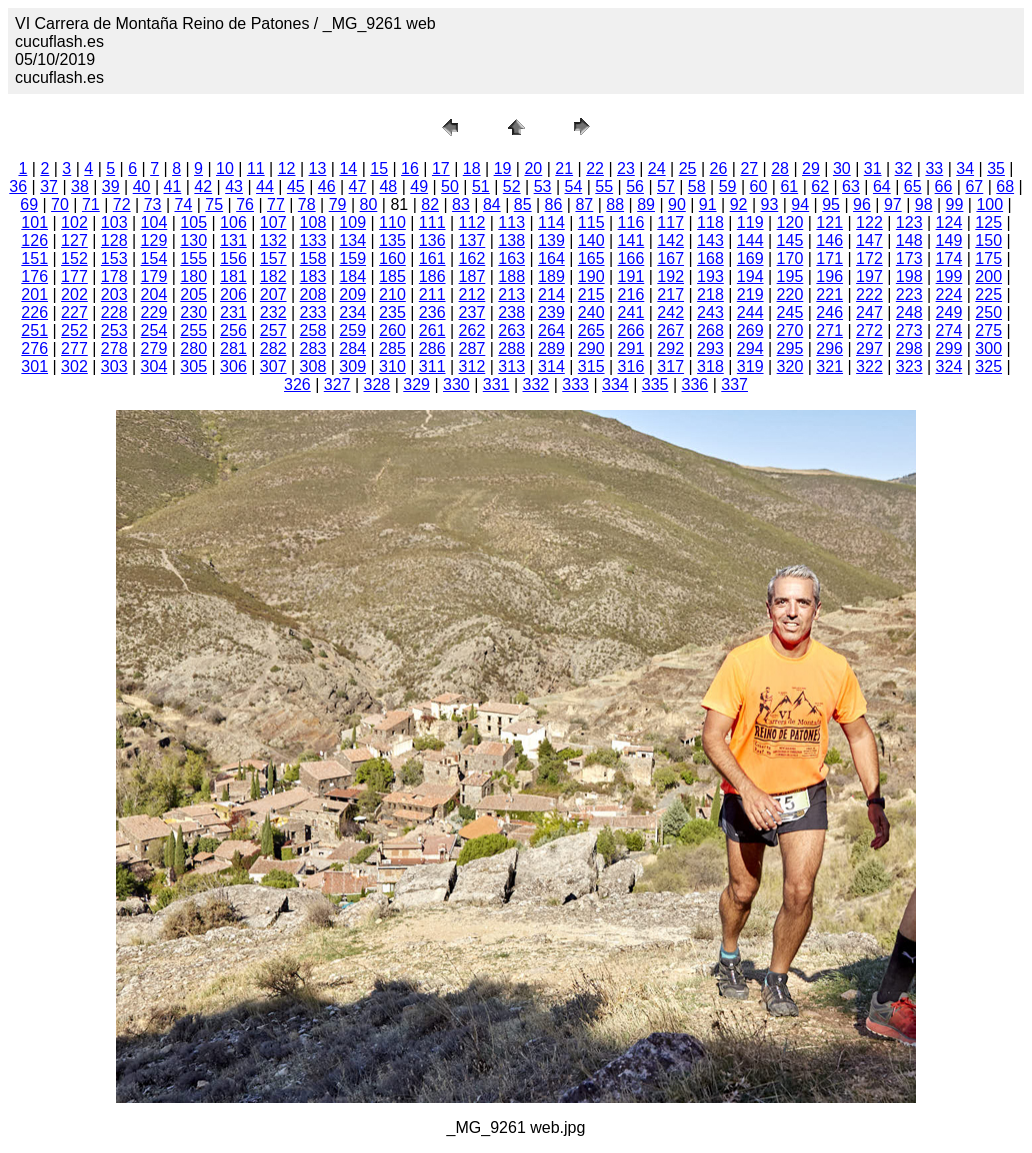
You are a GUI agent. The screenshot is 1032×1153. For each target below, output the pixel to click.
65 (913, 186)
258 (313, 330)
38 (80, 186)
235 (392, 312)
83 (461, 204)
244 (750, 312)
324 (949, 366)
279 (154, 348)
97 (893, 204)
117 (670, 222)
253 (114, 330)
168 (710, 258)
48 (388, 186)
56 (635, 186)
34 (965, 168)
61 (789, 186)
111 (432, 222)
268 (710, 330)
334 (615, 384)
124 (949, 222)
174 (949, 258)
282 (273, 348)
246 (829, 312)
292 (670, 348)
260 (392, 330)
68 (1005, 186)
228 (114, 312)
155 (193, 258)
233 (313, 312)
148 (909, 240)
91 (708, 204)
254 (154, 330)
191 (631, 276)
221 (829, 294)
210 (392, 294)
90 (677, 204)
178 (114, 276)
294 (750, 348)
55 (604, 186)
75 (214, 204)
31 (873, 168)
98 (924, 204)
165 (591, 258)
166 (631, 258)
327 (337, 384)
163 (511, 258)
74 (183, 204)
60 (759, 186)
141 (631, 240)
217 (670, 294)
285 (392, 348)
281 (233, 348)
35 (996, 168)
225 (988, 294)
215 (591, 294)
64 (882, 186)
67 (974, 186)
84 (492, 204)
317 (670, 366)
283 (313, 348)
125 (988, 222)
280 (193, 348)
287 (472, 348)
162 (472, 258)
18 (472, 168)
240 (591, 312)
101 (34, 222)
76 (245, 204)
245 (790, 312)
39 (111, 186)
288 (511, 348)
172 (869, 258)
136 (432, 240)
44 (265, 186)
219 (750, 294)
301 (34, 366)
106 (233, 222)
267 (670, 330)
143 (710, 240)
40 (142, 186)
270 (790, 330)
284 (352, 348)
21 (564, 168)
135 (392, 240)
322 (869, 366)
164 (551, 258)
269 (750, 330)
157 (273, 258)
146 (829, 240)
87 (584, 204)
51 (481, 186)
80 (369, 204)
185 (392, 276)
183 (313, 276)
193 (710, 276)
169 (750, 258)
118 (710, 222)
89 (646, 204)
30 (842, 168)
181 (233, 276)
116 (631, 222)
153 (114, 258)
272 (869, 330)
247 (869, 312)
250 (988, 312)
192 (670, 276)
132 (273, 240)
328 (377, 384)
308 (313, 366)
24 (657, 168)
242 (670, 312)
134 (352, 240)
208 (313, 294)
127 (74, 240)
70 (60, 204)
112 (472, 222)
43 (234, 186)
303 (114, 366)
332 (536, 384)
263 (511, 330)
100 (989, 204)
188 (511, 276)
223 (909, 294)
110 (392, 222)
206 (233, 294)
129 (154, 240)
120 (790, 222)
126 (34, 240)
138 (511, 240)
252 (74, 330)
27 (749, 168)
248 (909, 312)
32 (904, 168)
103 (114, 222)
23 (626, 168)
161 (432, 258)
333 (575, 384)
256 (233, 330)
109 (352, 222)
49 (419, 186)
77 (276, 204)
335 (655, 384)
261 (432, 330)
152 (74, 258)
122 (869, 222)
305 (193, 366)
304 (154, 366)
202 (74, 294)
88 (615, 204)
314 (551, 366)
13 (318, 168)
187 (472, 276)
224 (949, 294)
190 (591, 276)
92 (739, 204)
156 (233, 258)
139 (551, 240)
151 (34, 258)
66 (944, 186)
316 (631, 366)
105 (193, 222)
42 (203, 186)
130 (193, 240)
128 (114, 240)
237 (472, 312)
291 (631, 348)
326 (297, 384)
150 (988, 240)
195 (790, 276)
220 (790, 294)
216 (631, 294)
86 (554, 204)
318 (710, 366)
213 (511, 294)
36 (18, 186)
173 (909, 258)
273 (909, 330)
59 (728, 186)
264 (551, 330)
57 (666, 186)
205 (193, 294)
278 (114, 348)
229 (154, 312)
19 (503, 168)
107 (273, 222)
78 (307, 204)
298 (909, 348)
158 (313, 258)
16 (410, 168)
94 (800, 204)
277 (74, 348)
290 (591, 348)
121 (829, 222)
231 (233, 312)
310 (392, 366)
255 (193, 330)
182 (273, 276)
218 (710, 294)
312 (472, 366)
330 (456, 384)
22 (595, 168)
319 (750, 366)
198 (909, 276)
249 (949, 312)
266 (631, 330)
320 (790, 366)
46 (327, 186)
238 (511, 312)
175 (988, 258)
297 (869, 348)
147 (869, 240)
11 (256, 168)
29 (811, 168)
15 (379, 168)
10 (225, 168)
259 (352, 330)
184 (352, 276)
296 (829, 348)
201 (34, 294)
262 (472, 330)
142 (670, 240)
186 (432, 276)
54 (573, 186)
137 (472, 240)
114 (551, 222)
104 (154, 222)
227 (74, 312)
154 (154, 258)
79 (338, 204)
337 (734, 384)
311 (432, 366)
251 (34, 330)
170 (790, 258)
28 (780, 168)
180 (193, 276)
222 (869, 294)
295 (790, 348)
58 (697, 186)
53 (543, 186)
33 (934, 168)
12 (287, 168)
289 (551, 348)
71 (91, 204)
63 (851, 186)
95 (831, 204)
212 (472, 294)
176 (34, 276)
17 (441, 168)
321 (829, 366)
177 (74, 276)
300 (988, 348)
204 (154, 294)
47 (358, 186)
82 (430, 204)
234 (352, 312)
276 (34, 348)
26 (719, 168)
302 (74, 366)
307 (273, 366)
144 (750, 240)
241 (631, 312)
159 (352, 258)
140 (591, 240)
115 (591, 222)
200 (988, 276)
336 (695, 384)
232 (273, 312)
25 (688, 168)
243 (710, 312)
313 (511, 366)
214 (551, 294)
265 (591, 330)
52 (512, 186)
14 (348, 168)
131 (233, 240)
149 (949, 240)
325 (988, 366)
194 (750, 276)
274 (949, 330)
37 (49, 186)
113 (511, 222)
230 (193, 312)
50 (450, 186)
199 (949, 276)
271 (829, 330)
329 (416, 384)
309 (352, 366)
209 (352, 294)
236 (432, 312)
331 (496, 384)
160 (392, 258)
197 (869, 276)
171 (829, 258)
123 (909, 222)
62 (820, 186)
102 (74, 222)
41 (173, 186)
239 (551, 312)
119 (750, 222)
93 (770, 204)
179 (154, 276)
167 (670, 258)
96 (862, 204)
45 (296, 186)
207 (273, 294)
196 (829, 276)
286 (432, 348)
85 (523, 204)
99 (955, 204)
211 (432, 294)
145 (790, 240)
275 (988, 330)
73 (153, 204)
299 (949, 348)
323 (909, 366)
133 (313, 240)
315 (591, 366)
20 (533, 168)
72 (122, 204)
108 (313, 222)
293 (710, 348)
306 (233, 366)
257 (273, 330)
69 (29, 204)
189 (551, 276)
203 (114, 294)
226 (34, 312)
